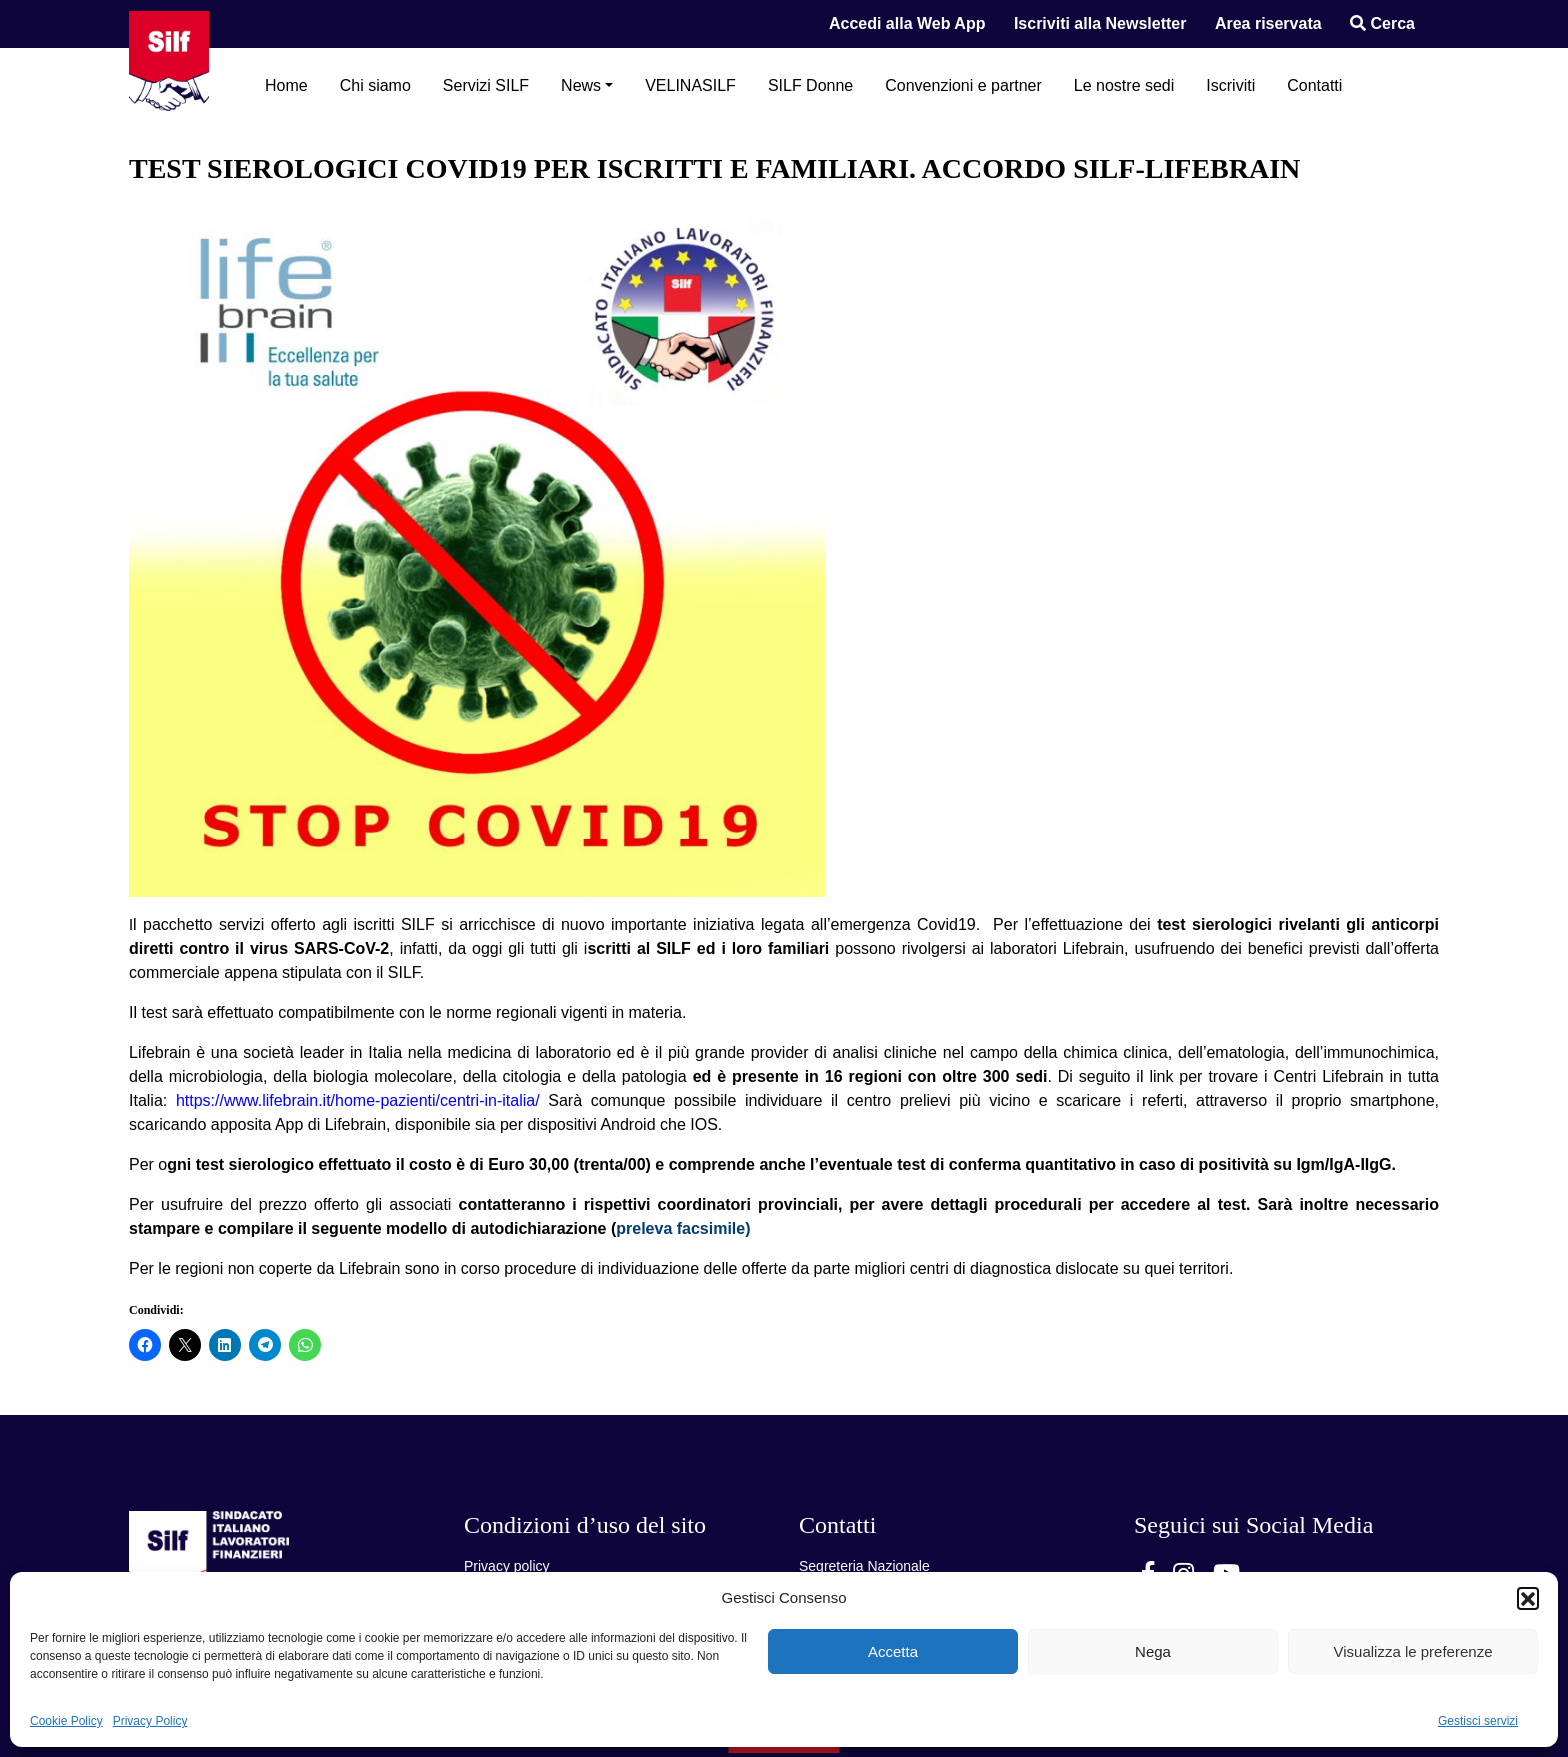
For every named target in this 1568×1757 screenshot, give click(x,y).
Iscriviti (1230, 85)
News (581, 85)
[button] (1528, 1598)
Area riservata (1268, 23)
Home (286, 85)
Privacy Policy (150, 1721)
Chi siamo (375, 85)
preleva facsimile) (683, 1228)
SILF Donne (810, 85)
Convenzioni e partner (963, 85)
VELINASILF (690, 85)
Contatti (1314, 85)
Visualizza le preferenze (1413, 1651)
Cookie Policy (66, 1721)
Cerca (1382, 23)
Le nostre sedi (1124, 85)
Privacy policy (507, 1566)
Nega (1153, 1651)
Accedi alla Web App (907, 23)
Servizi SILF (486, 85)
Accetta (893, 1651)
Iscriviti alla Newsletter (1100, 23)
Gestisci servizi (1478, 1721)
